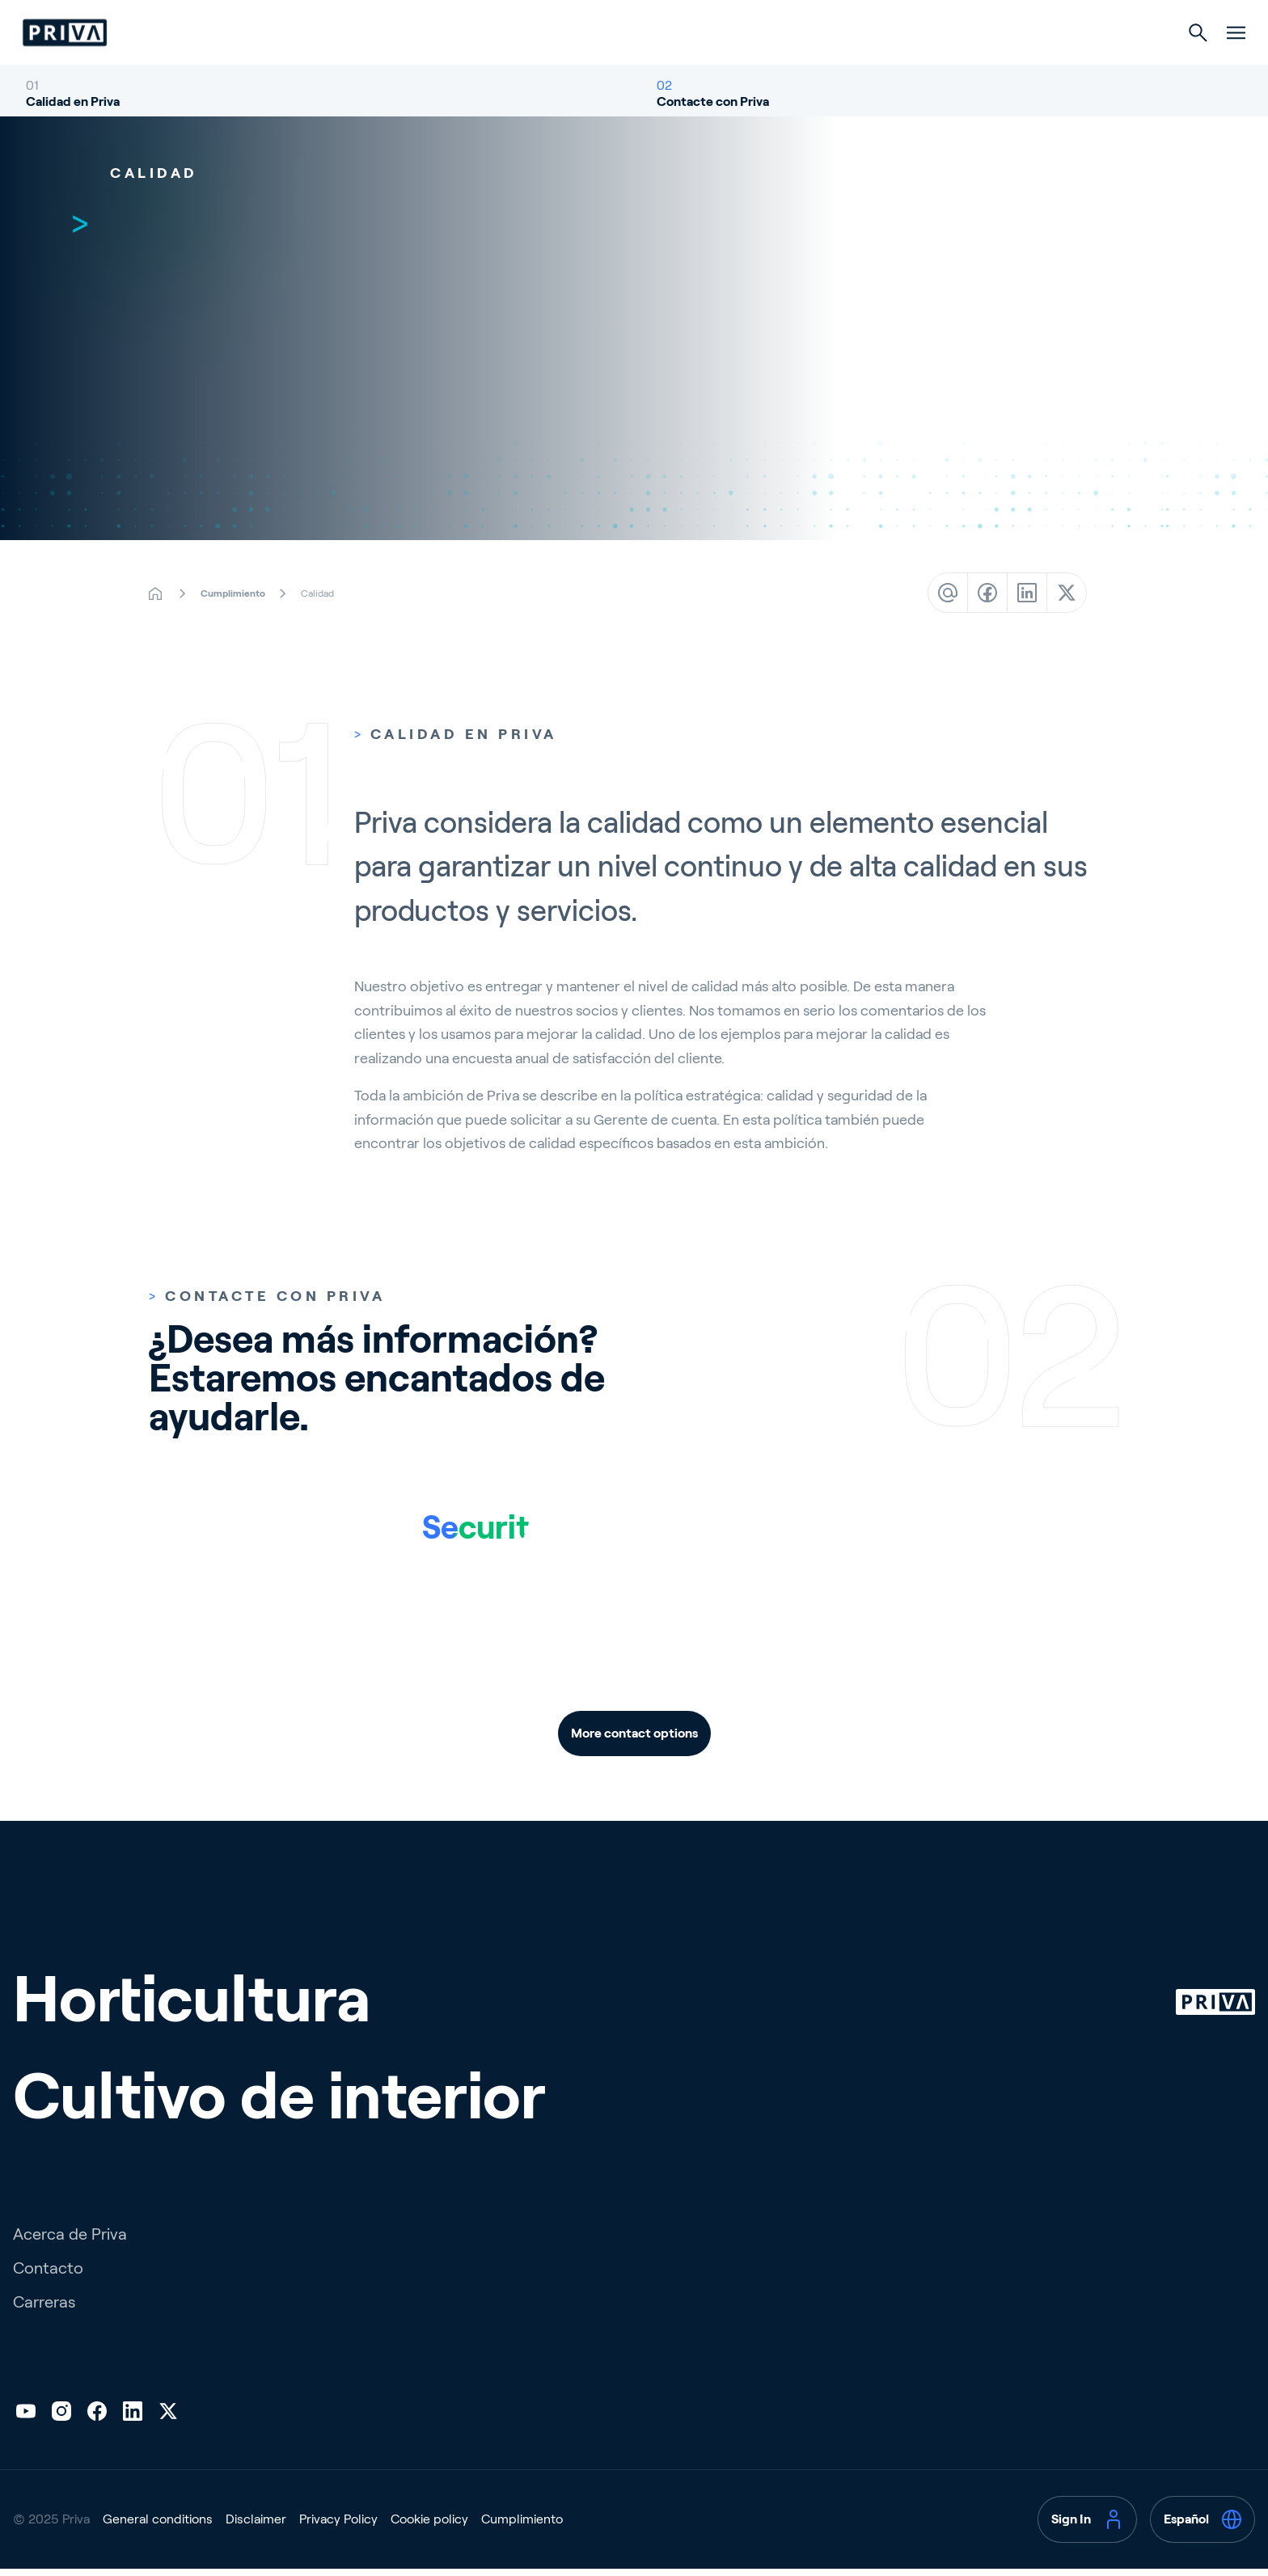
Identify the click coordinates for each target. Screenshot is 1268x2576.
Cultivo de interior (710, 66)
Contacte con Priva (713, 134)
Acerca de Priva (70, 2299)
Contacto (48, 2333)
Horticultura (558, 66)
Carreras (44, 2366)
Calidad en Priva (73, 134)
